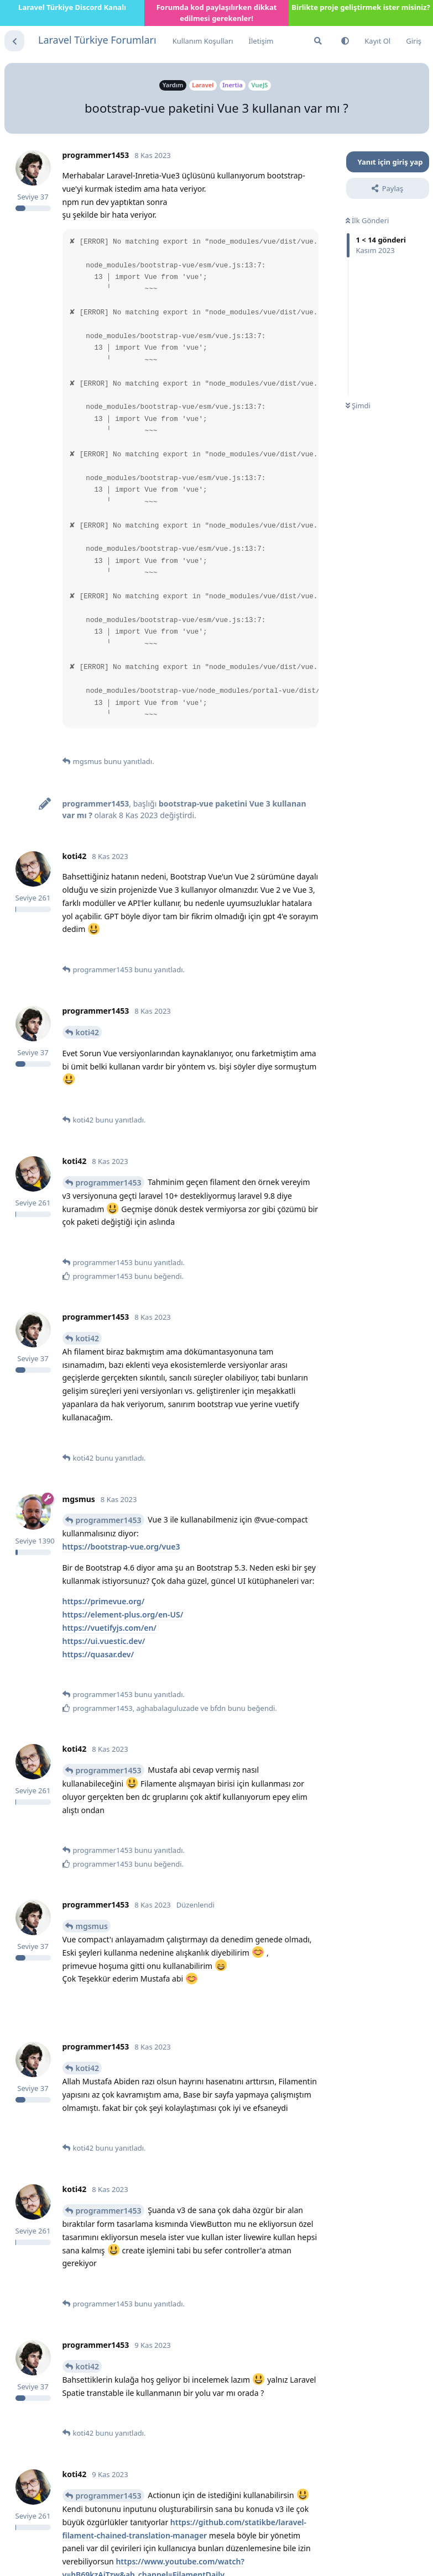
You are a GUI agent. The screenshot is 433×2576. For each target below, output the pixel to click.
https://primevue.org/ (103, 1601)
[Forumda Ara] (318, 41)
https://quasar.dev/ (98, 1654)
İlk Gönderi (367, 220)
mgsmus (92, 1926)
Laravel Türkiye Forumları (97, 39)
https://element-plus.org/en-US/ (123, 1614)
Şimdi (358, 405)
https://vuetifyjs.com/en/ (109, 1627)
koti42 (88, 1032)
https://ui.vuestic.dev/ (103, 1641)
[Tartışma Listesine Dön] (14, 40)
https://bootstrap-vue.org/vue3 (121, 1546)
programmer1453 (109, 1182)
